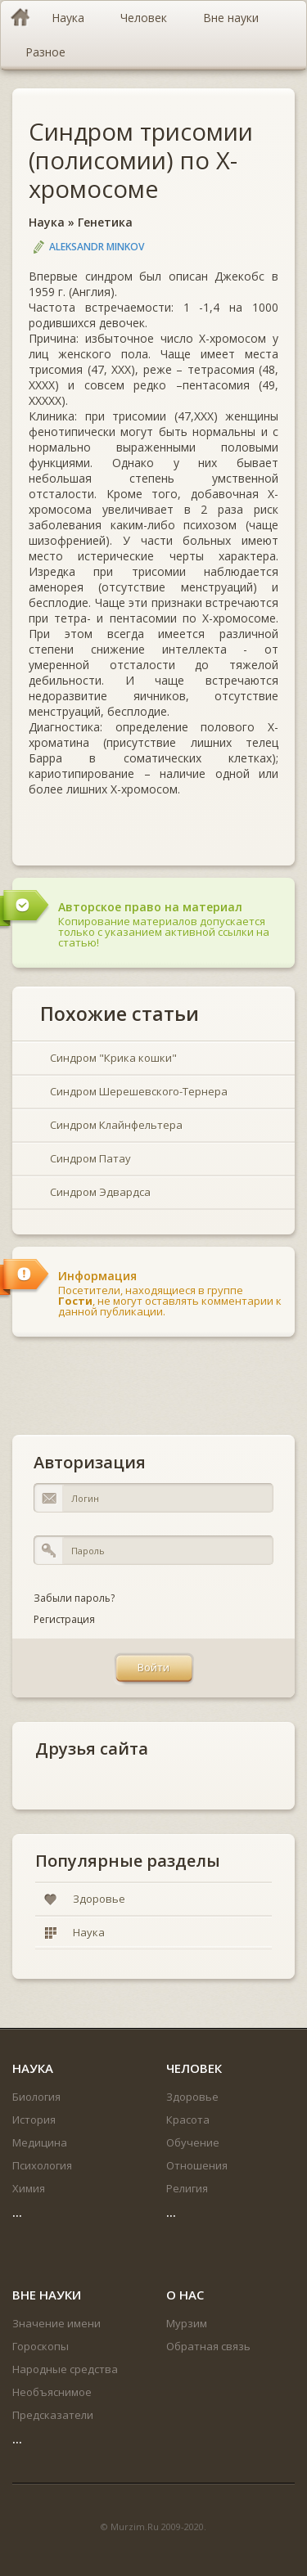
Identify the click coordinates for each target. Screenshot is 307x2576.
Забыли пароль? (74, 1598)
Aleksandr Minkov (96, 247)
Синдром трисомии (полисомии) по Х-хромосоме (141, 160)
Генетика (105, 222)
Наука (47, 222)
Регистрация (64, 1619)
